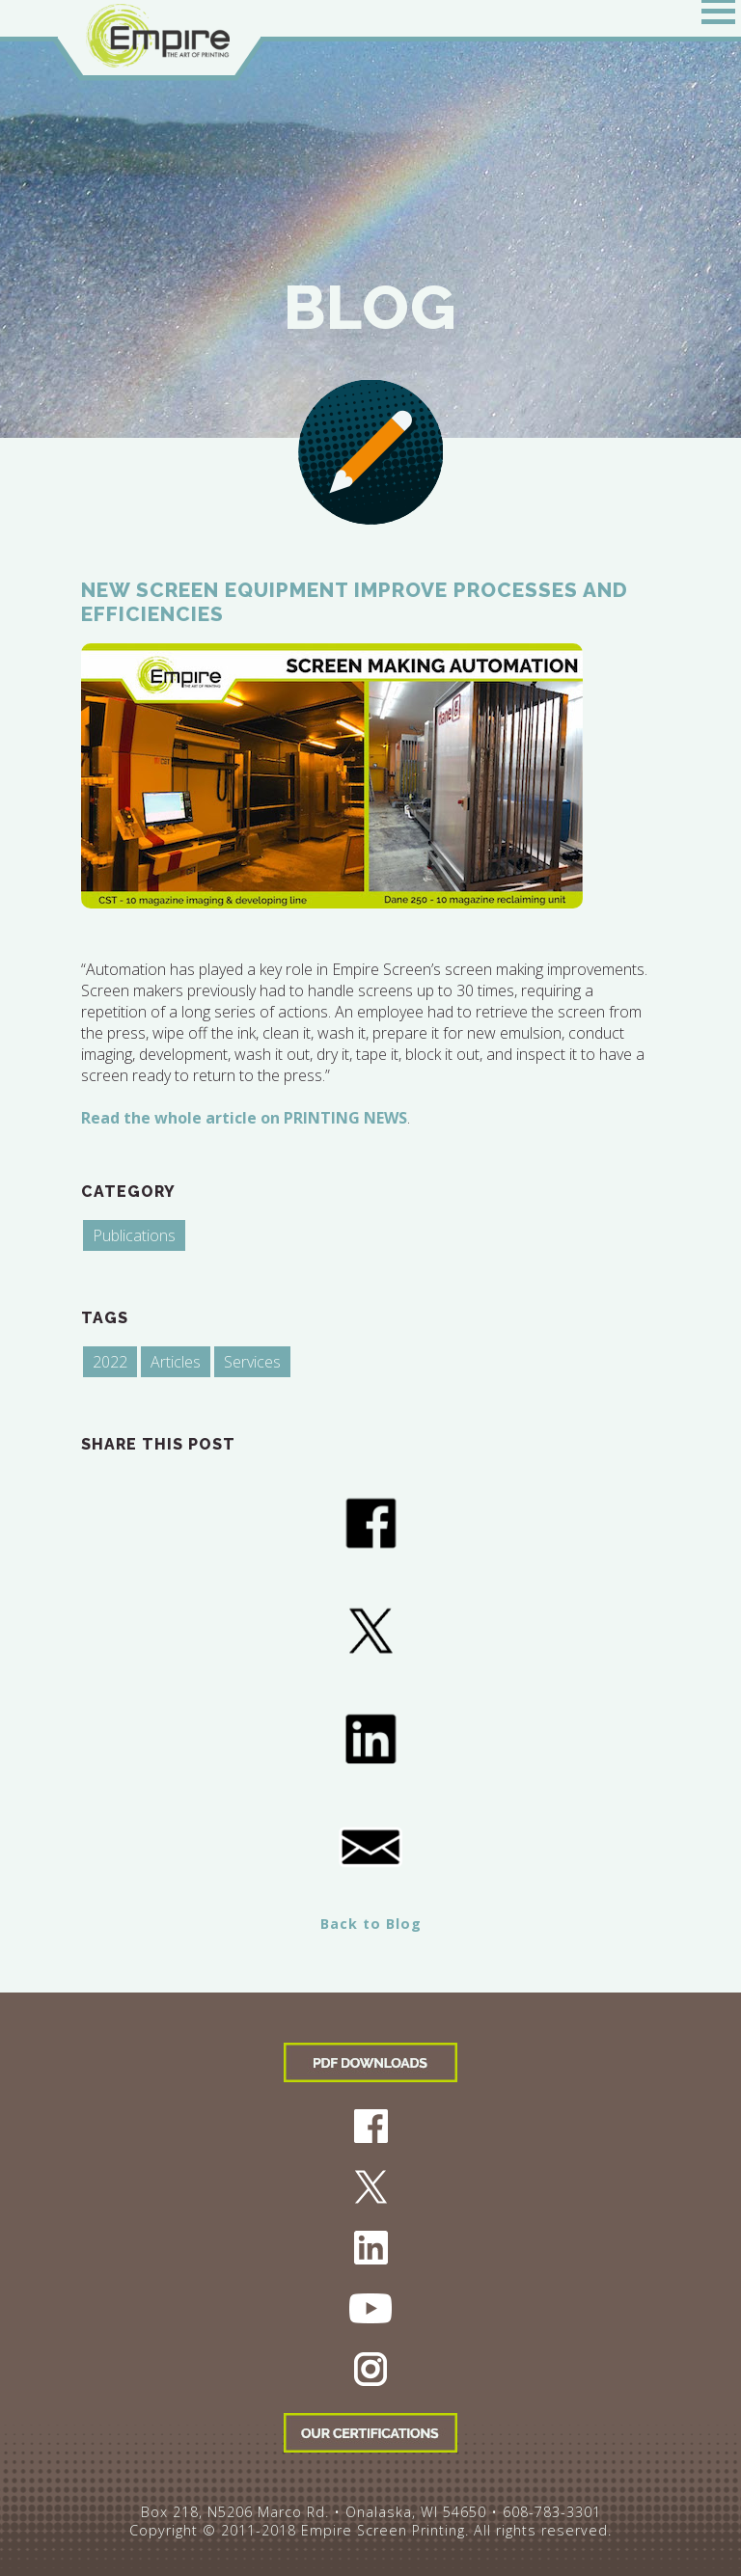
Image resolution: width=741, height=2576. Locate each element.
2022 (110, 1361)
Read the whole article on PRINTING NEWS (244, 1117)
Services (252, 1361)
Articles (176, 1361)
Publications (134, 1235)
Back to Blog (371, 1923)
